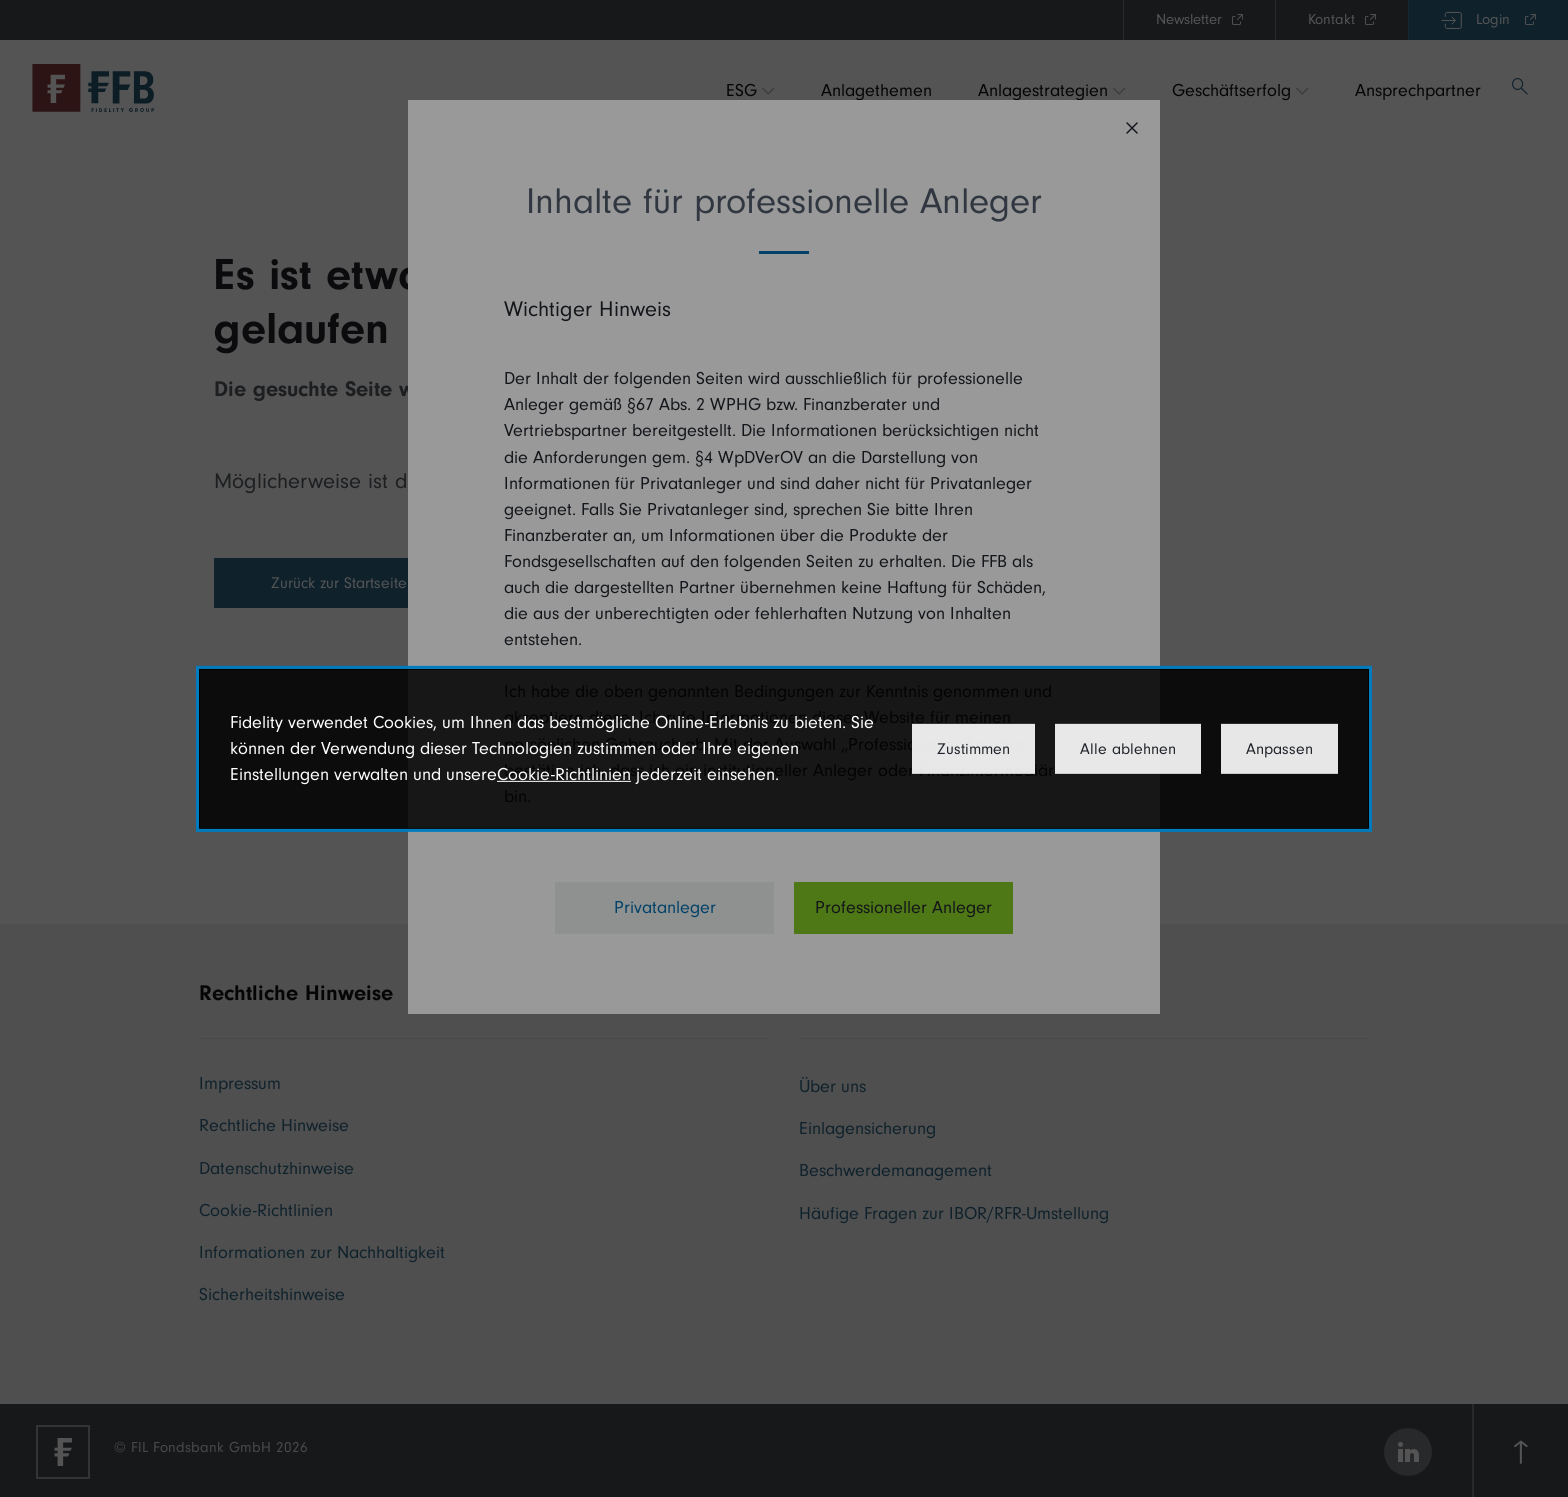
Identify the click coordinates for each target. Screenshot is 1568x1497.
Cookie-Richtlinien (564, 774)
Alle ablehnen (1128, 749)
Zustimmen (973, 749)
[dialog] (784, 748)
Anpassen (1279, 749)
